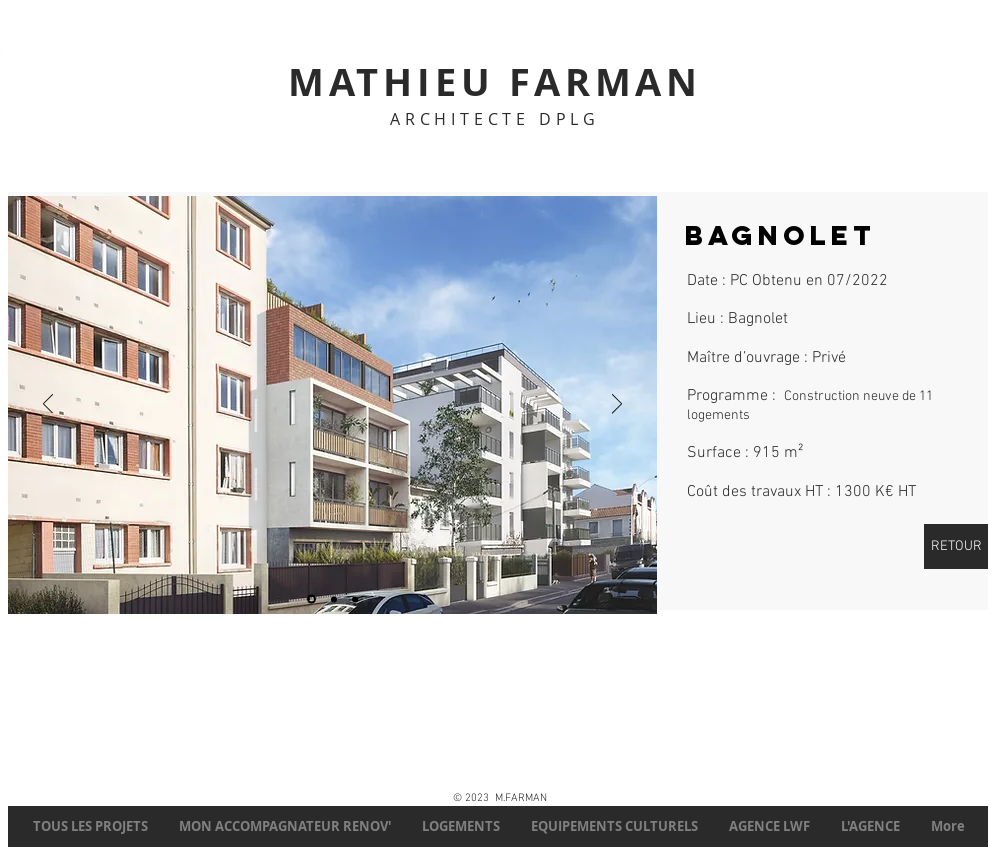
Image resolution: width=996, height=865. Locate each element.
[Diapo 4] (334, 599)
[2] (311, 599)
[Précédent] (48, 405)
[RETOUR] (956, 546)
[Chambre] (355, 599)
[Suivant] (617, 405)
